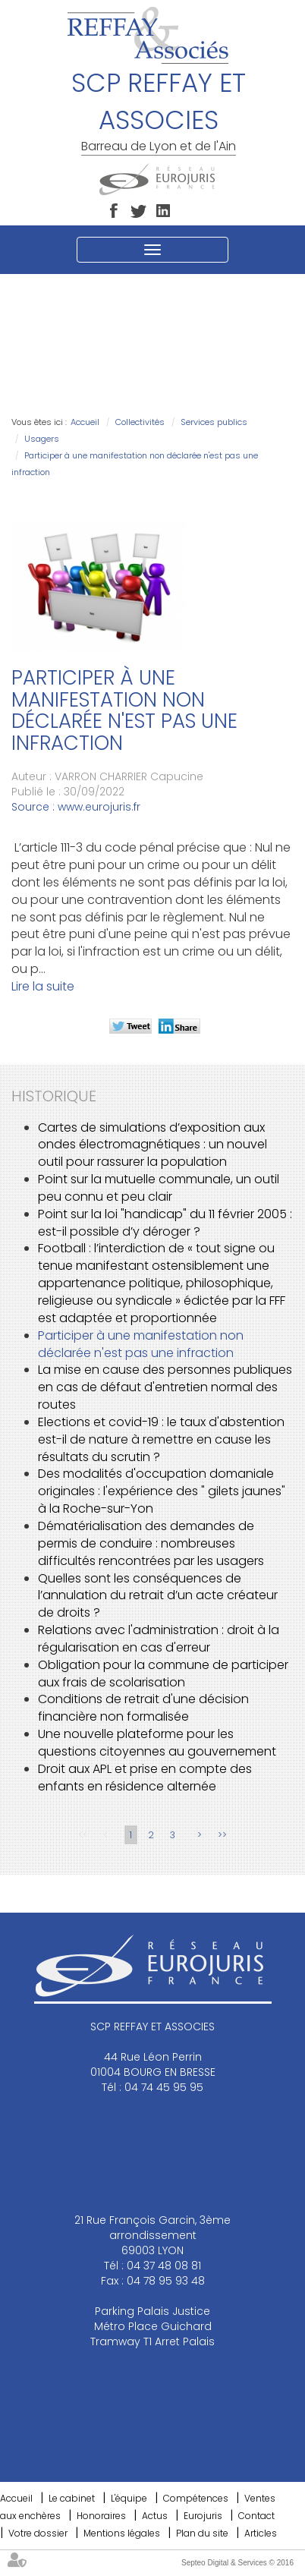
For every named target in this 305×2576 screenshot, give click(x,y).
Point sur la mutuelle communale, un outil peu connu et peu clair (158, 1187)
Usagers (41, 439)
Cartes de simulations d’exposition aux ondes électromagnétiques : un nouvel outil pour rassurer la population (152, 1145)
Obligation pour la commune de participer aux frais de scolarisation (163, 1673)
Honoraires (101, 2515)
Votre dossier (38, 2533)
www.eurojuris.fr (99, 806)
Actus (155, 2515)
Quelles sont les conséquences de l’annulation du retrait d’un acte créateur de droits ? (158, 1596)
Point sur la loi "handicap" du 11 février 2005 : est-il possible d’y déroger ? (165, 1222)
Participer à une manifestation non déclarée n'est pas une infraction (141, 1344)
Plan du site (202, 2533)
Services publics (214, 422)
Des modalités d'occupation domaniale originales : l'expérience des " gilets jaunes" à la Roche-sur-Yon (161, 1491)
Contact (256, 2515)
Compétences (195, 2498)
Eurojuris (203, 2515)
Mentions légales (121, 2533)
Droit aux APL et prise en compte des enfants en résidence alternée (145, 1777)
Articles (260, 2533)
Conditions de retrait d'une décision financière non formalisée (143, 1707)
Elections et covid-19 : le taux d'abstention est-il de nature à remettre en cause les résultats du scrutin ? (161, 1439)
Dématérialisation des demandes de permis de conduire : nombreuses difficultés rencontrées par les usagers (151, 1543)
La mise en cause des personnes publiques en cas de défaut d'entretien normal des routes (165, 1387)
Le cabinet (72, 2498)
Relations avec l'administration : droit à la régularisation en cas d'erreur (158, 1638)
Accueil (85, 422)
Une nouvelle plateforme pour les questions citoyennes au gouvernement (157, 1742)
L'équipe (129, 2498)
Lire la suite (42, 986)
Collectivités (140, 422)
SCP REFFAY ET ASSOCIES (158, 101)
